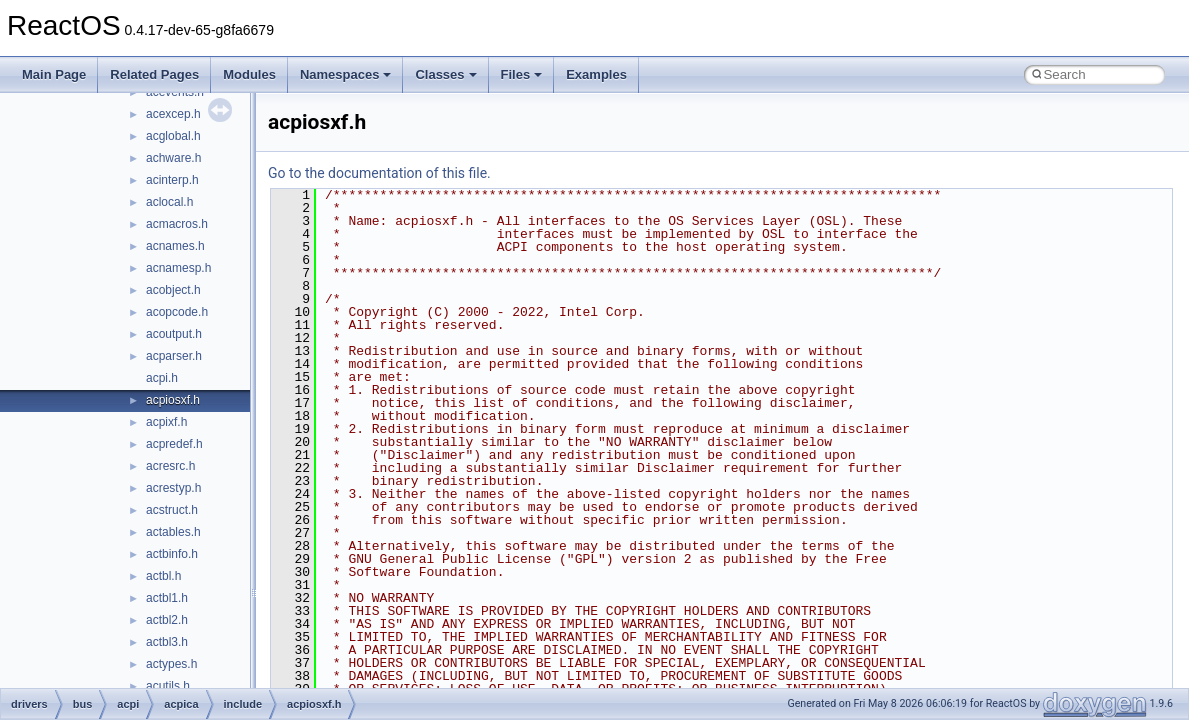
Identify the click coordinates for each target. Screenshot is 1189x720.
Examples (596, 74)
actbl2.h (167, 620)
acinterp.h (172, 180)
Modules (249, 74)
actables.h (173, 532)
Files (522, 74)
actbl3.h (167, 642)
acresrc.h (170, 466)
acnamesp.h (178, 268)
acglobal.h (173, 136)
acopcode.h (177, 312)
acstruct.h (172, 510)
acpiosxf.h (173, 400)
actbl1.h (167, 598)
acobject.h (173, 290)
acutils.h (168, 686)
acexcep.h (173, 114)
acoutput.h (174, 334)
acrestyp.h (173, 488)
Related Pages (154, 74)
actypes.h (171, 664)
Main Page (54, 74)
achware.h (173, 158)
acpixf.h (166, 422)
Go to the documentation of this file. (379, 173)
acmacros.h (177, 224)
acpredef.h (174, 444)
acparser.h (174, 356)
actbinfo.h (172, 554)
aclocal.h (169, 202)
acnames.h (175, 246)
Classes (445, 74)
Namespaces (346, 74)
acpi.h (162, 378)
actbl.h (163, 576)
